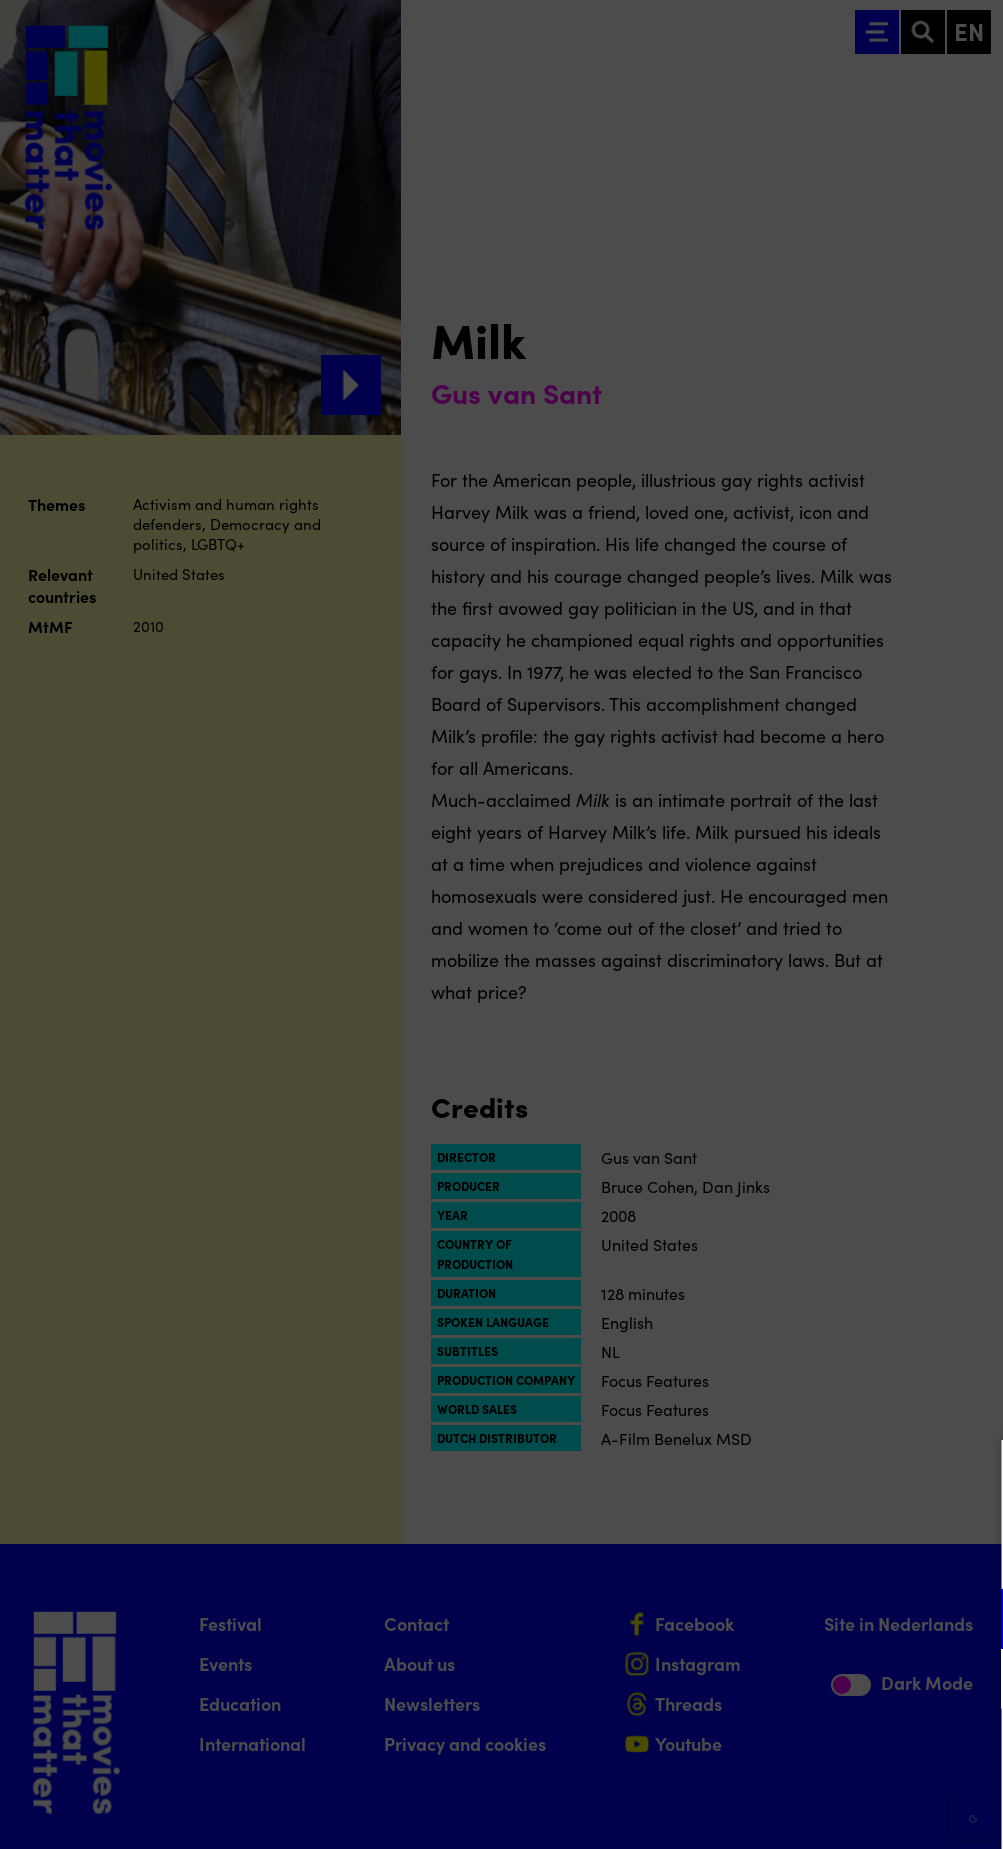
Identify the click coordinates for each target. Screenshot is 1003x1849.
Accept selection (833, 1811)
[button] (813, 1618)
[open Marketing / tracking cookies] (971, 1681)
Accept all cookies (833, 1753)
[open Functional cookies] (971, 1621)
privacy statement (753, 1553)
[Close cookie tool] (972, 1476)
